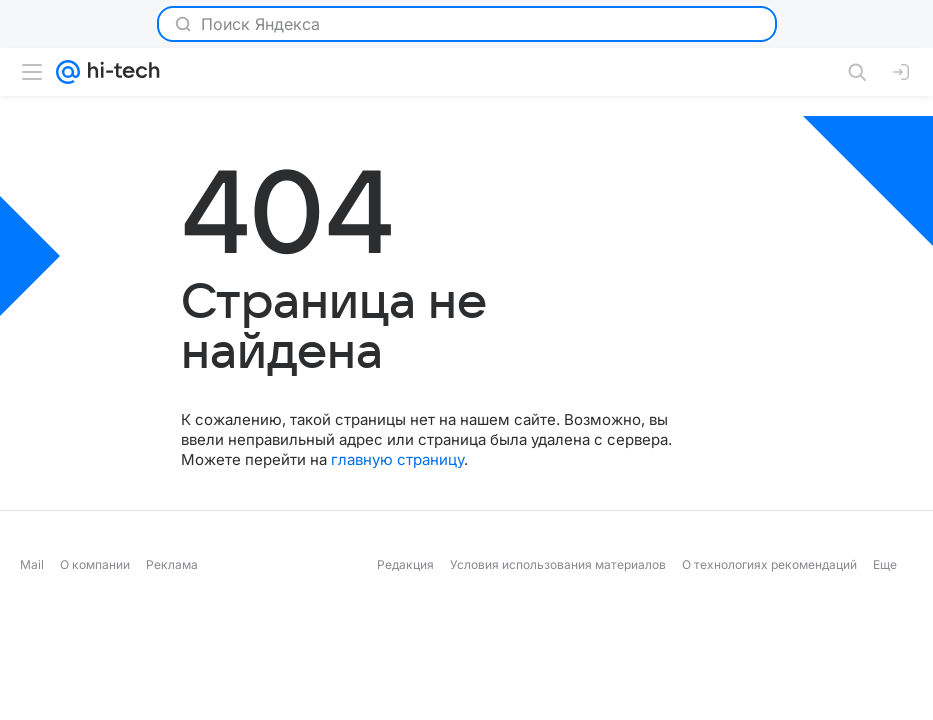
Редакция (405, 564)
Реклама (172, 564)
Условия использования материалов (558, 564)
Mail (32, 564)
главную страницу (397, 459)
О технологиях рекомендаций (769, 564)
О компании (95, 564)
